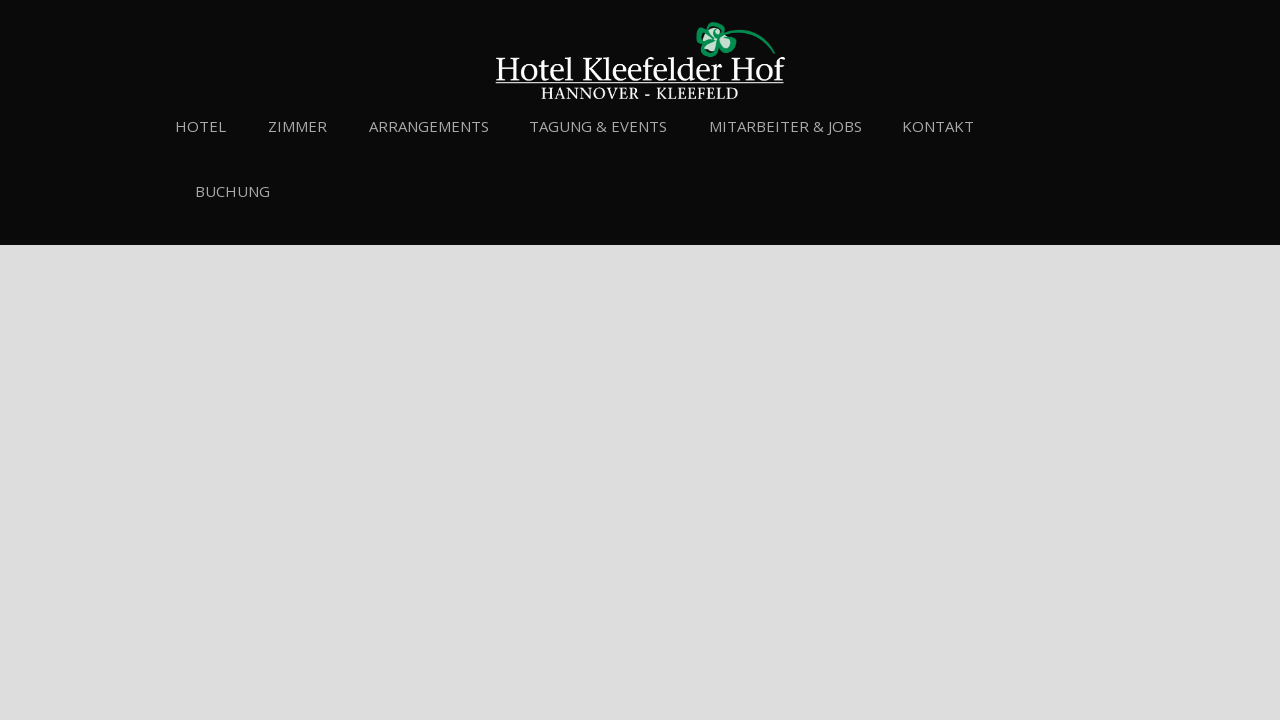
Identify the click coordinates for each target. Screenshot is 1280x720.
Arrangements (429, 126)
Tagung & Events (598, 126)
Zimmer (297, 126)
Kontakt (938, 126)
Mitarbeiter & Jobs (785, 126)
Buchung (232, 191)
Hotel (200, 126)
